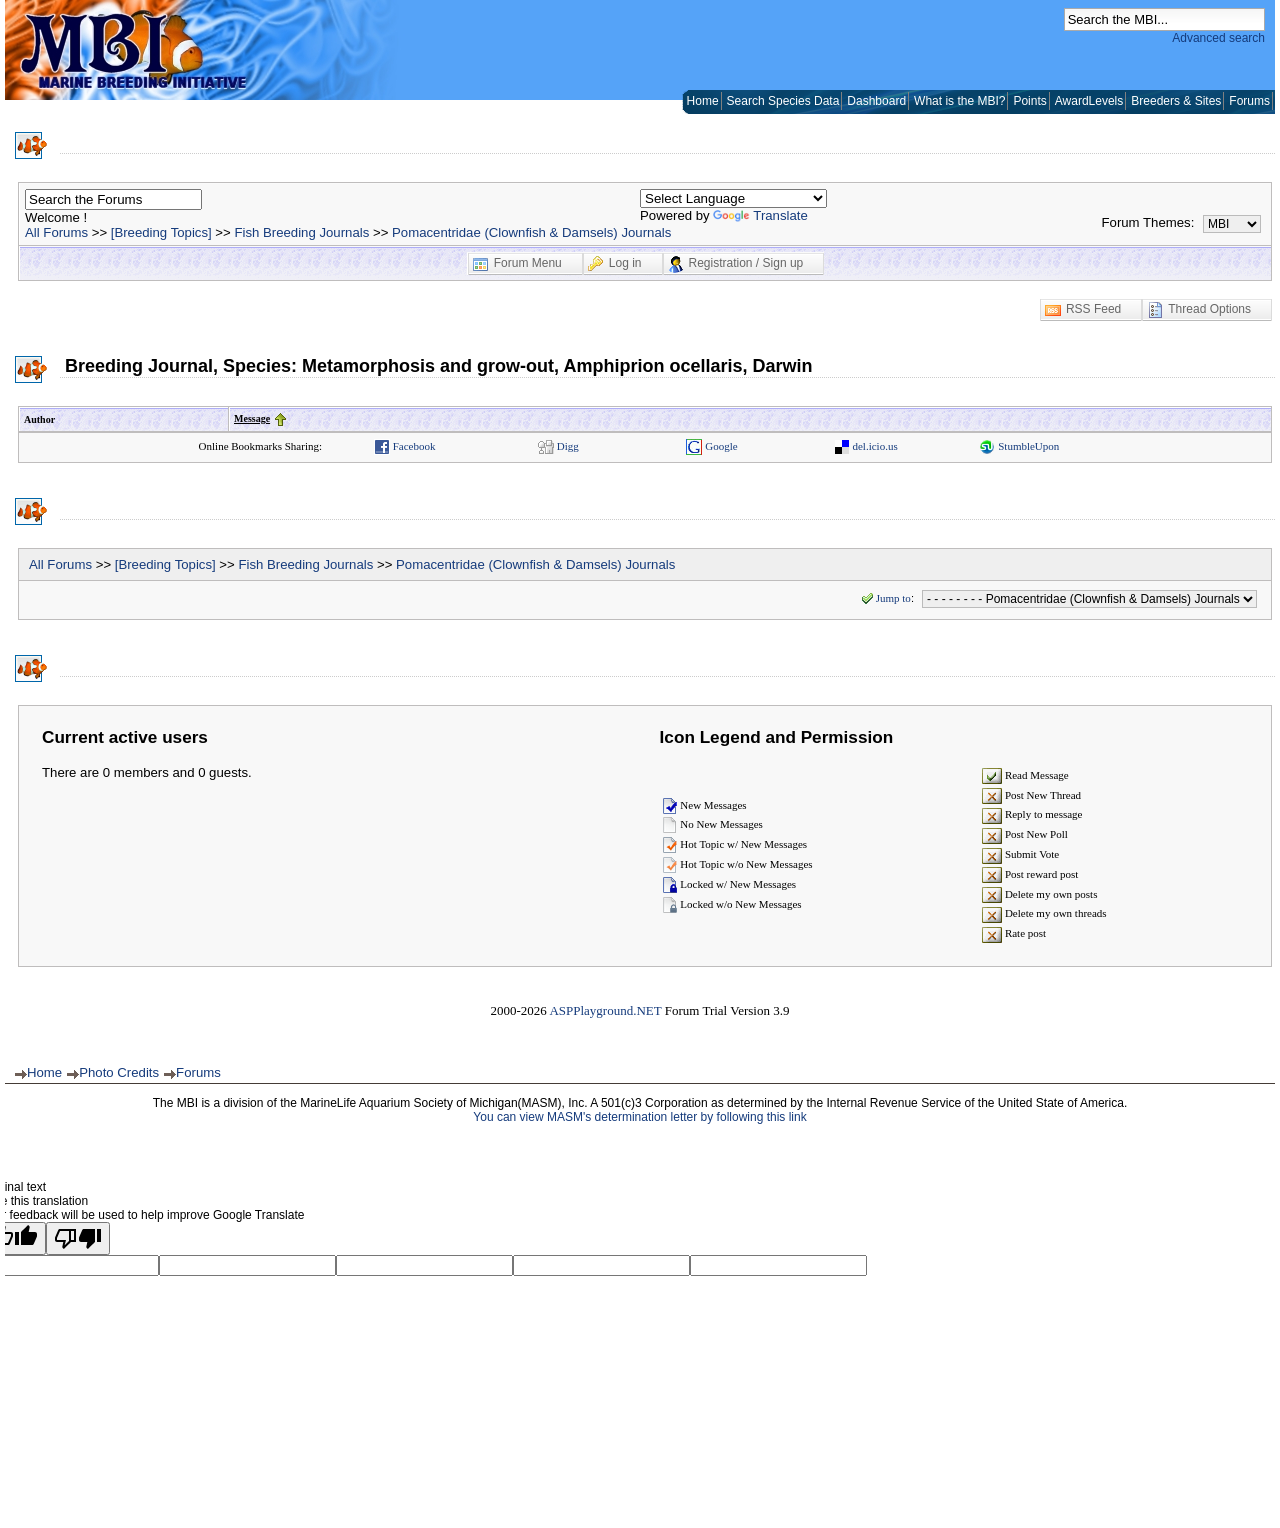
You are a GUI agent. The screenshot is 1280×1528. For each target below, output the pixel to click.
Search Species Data (783, 101)
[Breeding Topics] (161, 232)
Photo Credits (119, 1072)
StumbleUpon (1019, 446)
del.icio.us (866, 446)
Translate (760, 215)
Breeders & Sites (1176, 101)
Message (252, 418)
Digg (558, 446)
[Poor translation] (78, 1238)
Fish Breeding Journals (301, 232)
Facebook (405, 446)
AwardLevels (1089, 101)
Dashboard (876, 101)
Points (1029, 101)
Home (703, 101)
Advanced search (1218, 38)
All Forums (56, 232)
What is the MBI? (959, 101)
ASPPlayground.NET (605, 1010)
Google (711, 446)
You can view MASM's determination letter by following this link (639, 1117)
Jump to (885, 598)
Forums (1249, 101)
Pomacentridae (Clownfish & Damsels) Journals (531, 232)
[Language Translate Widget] (733, 198)
